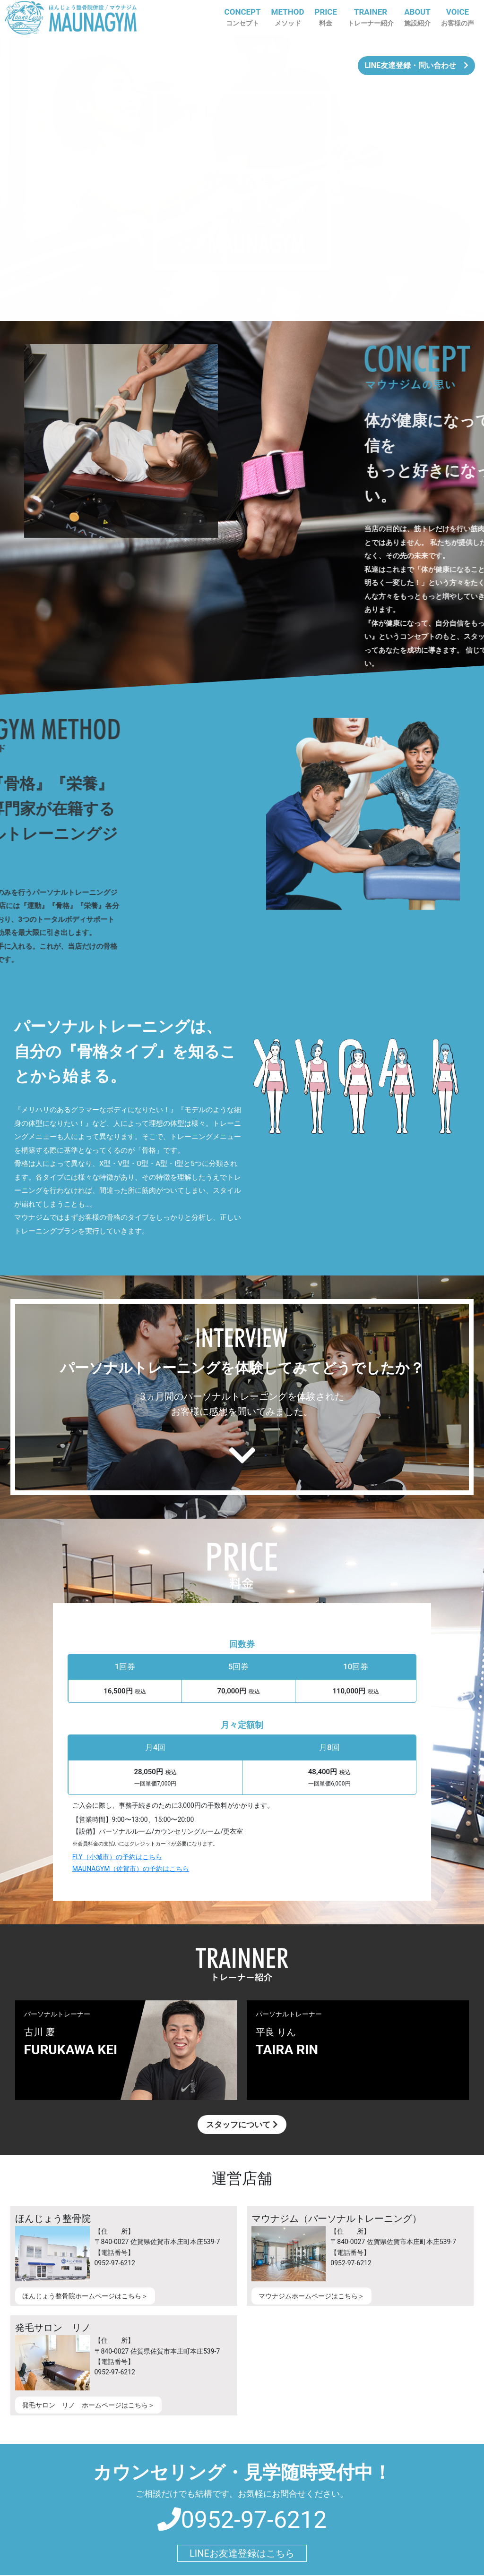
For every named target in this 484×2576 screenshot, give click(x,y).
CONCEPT (243, 18)
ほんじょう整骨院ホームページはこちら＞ (89, 2296)
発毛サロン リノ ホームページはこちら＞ (93, 2406)
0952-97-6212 (242, 2520)
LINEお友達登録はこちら (242, 2554)
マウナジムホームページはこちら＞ (315, 2296)
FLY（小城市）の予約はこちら (117, 1857)
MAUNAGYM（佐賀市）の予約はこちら (131, 1868)
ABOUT (417, 18)
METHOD (287, 18)
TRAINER (370, 18)
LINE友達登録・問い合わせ (416, 65)
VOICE (457, 18)
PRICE (325, 18)
